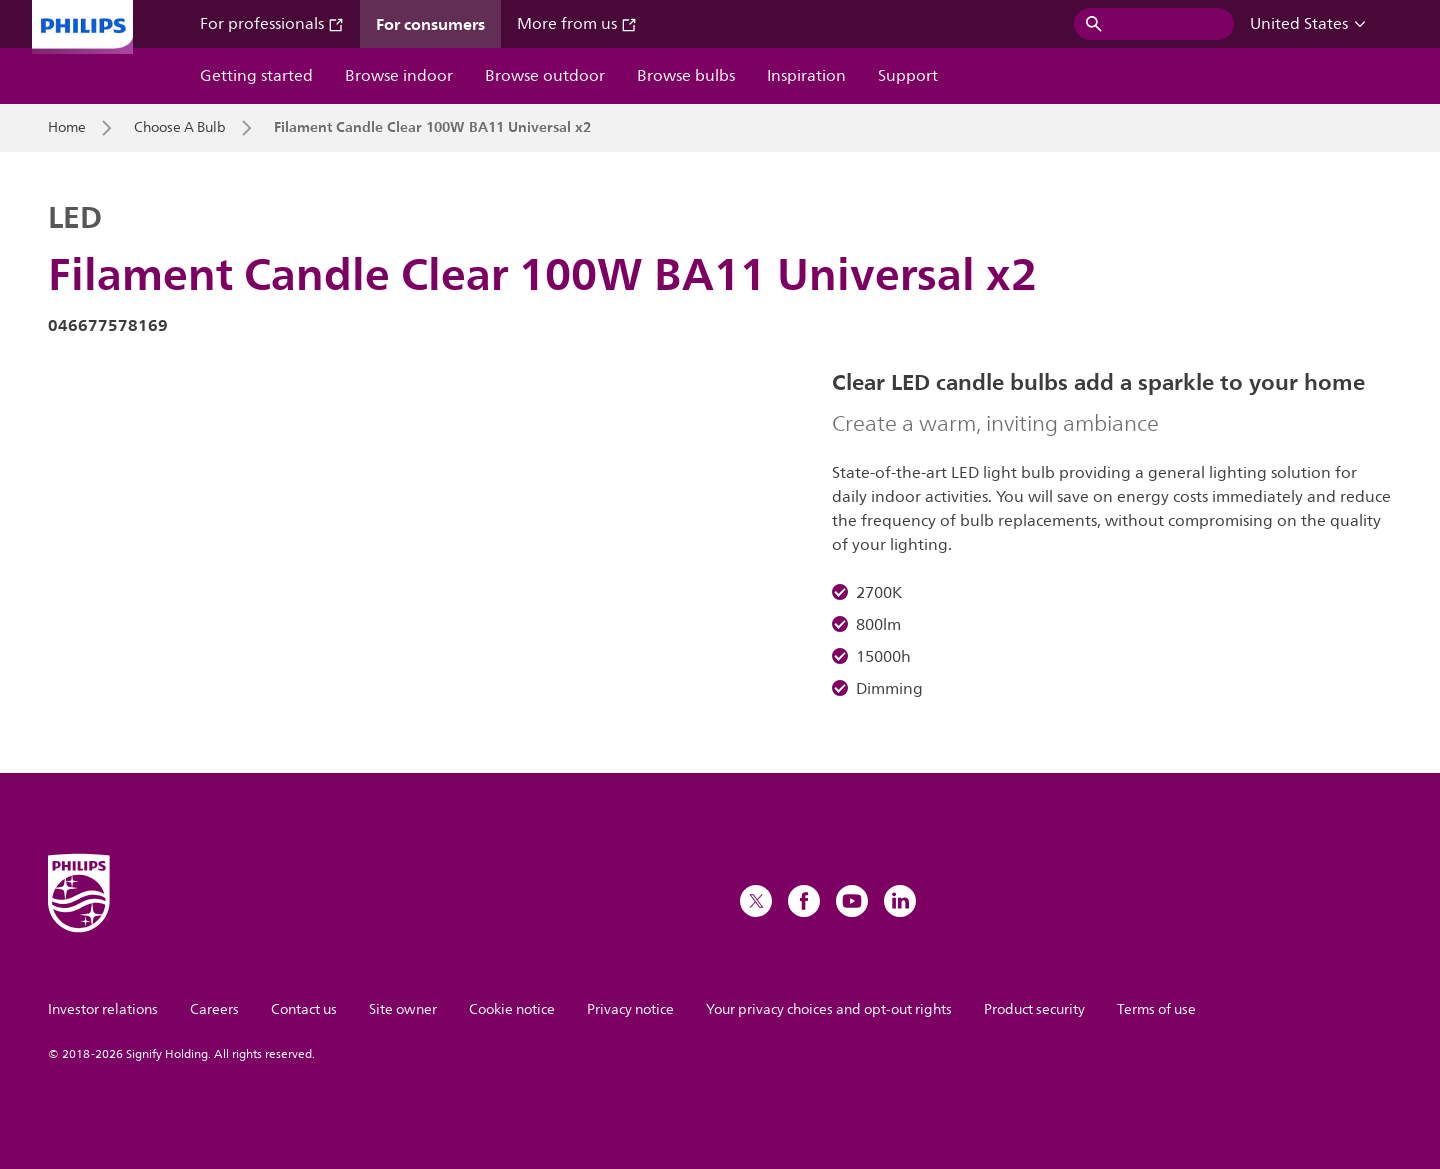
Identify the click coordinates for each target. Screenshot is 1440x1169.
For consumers (430, 24)
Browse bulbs (686, 76)
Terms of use (1156, 1009)
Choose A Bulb (180, 128)
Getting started (256, 76)
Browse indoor (399, 76)
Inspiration (806, 76)
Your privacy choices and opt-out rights (829, 1009)
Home (67, 128)
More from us (577, 24)
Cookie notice (512, 1009)
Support (908, 76)
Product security (1034, 1009)
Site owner (403, 1009)
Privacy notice (630, 1009)
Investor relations (103, 1009)
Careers (214, 1009)
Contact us (304, 1009)
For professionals (272, 24)
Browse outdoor (545, 76)
